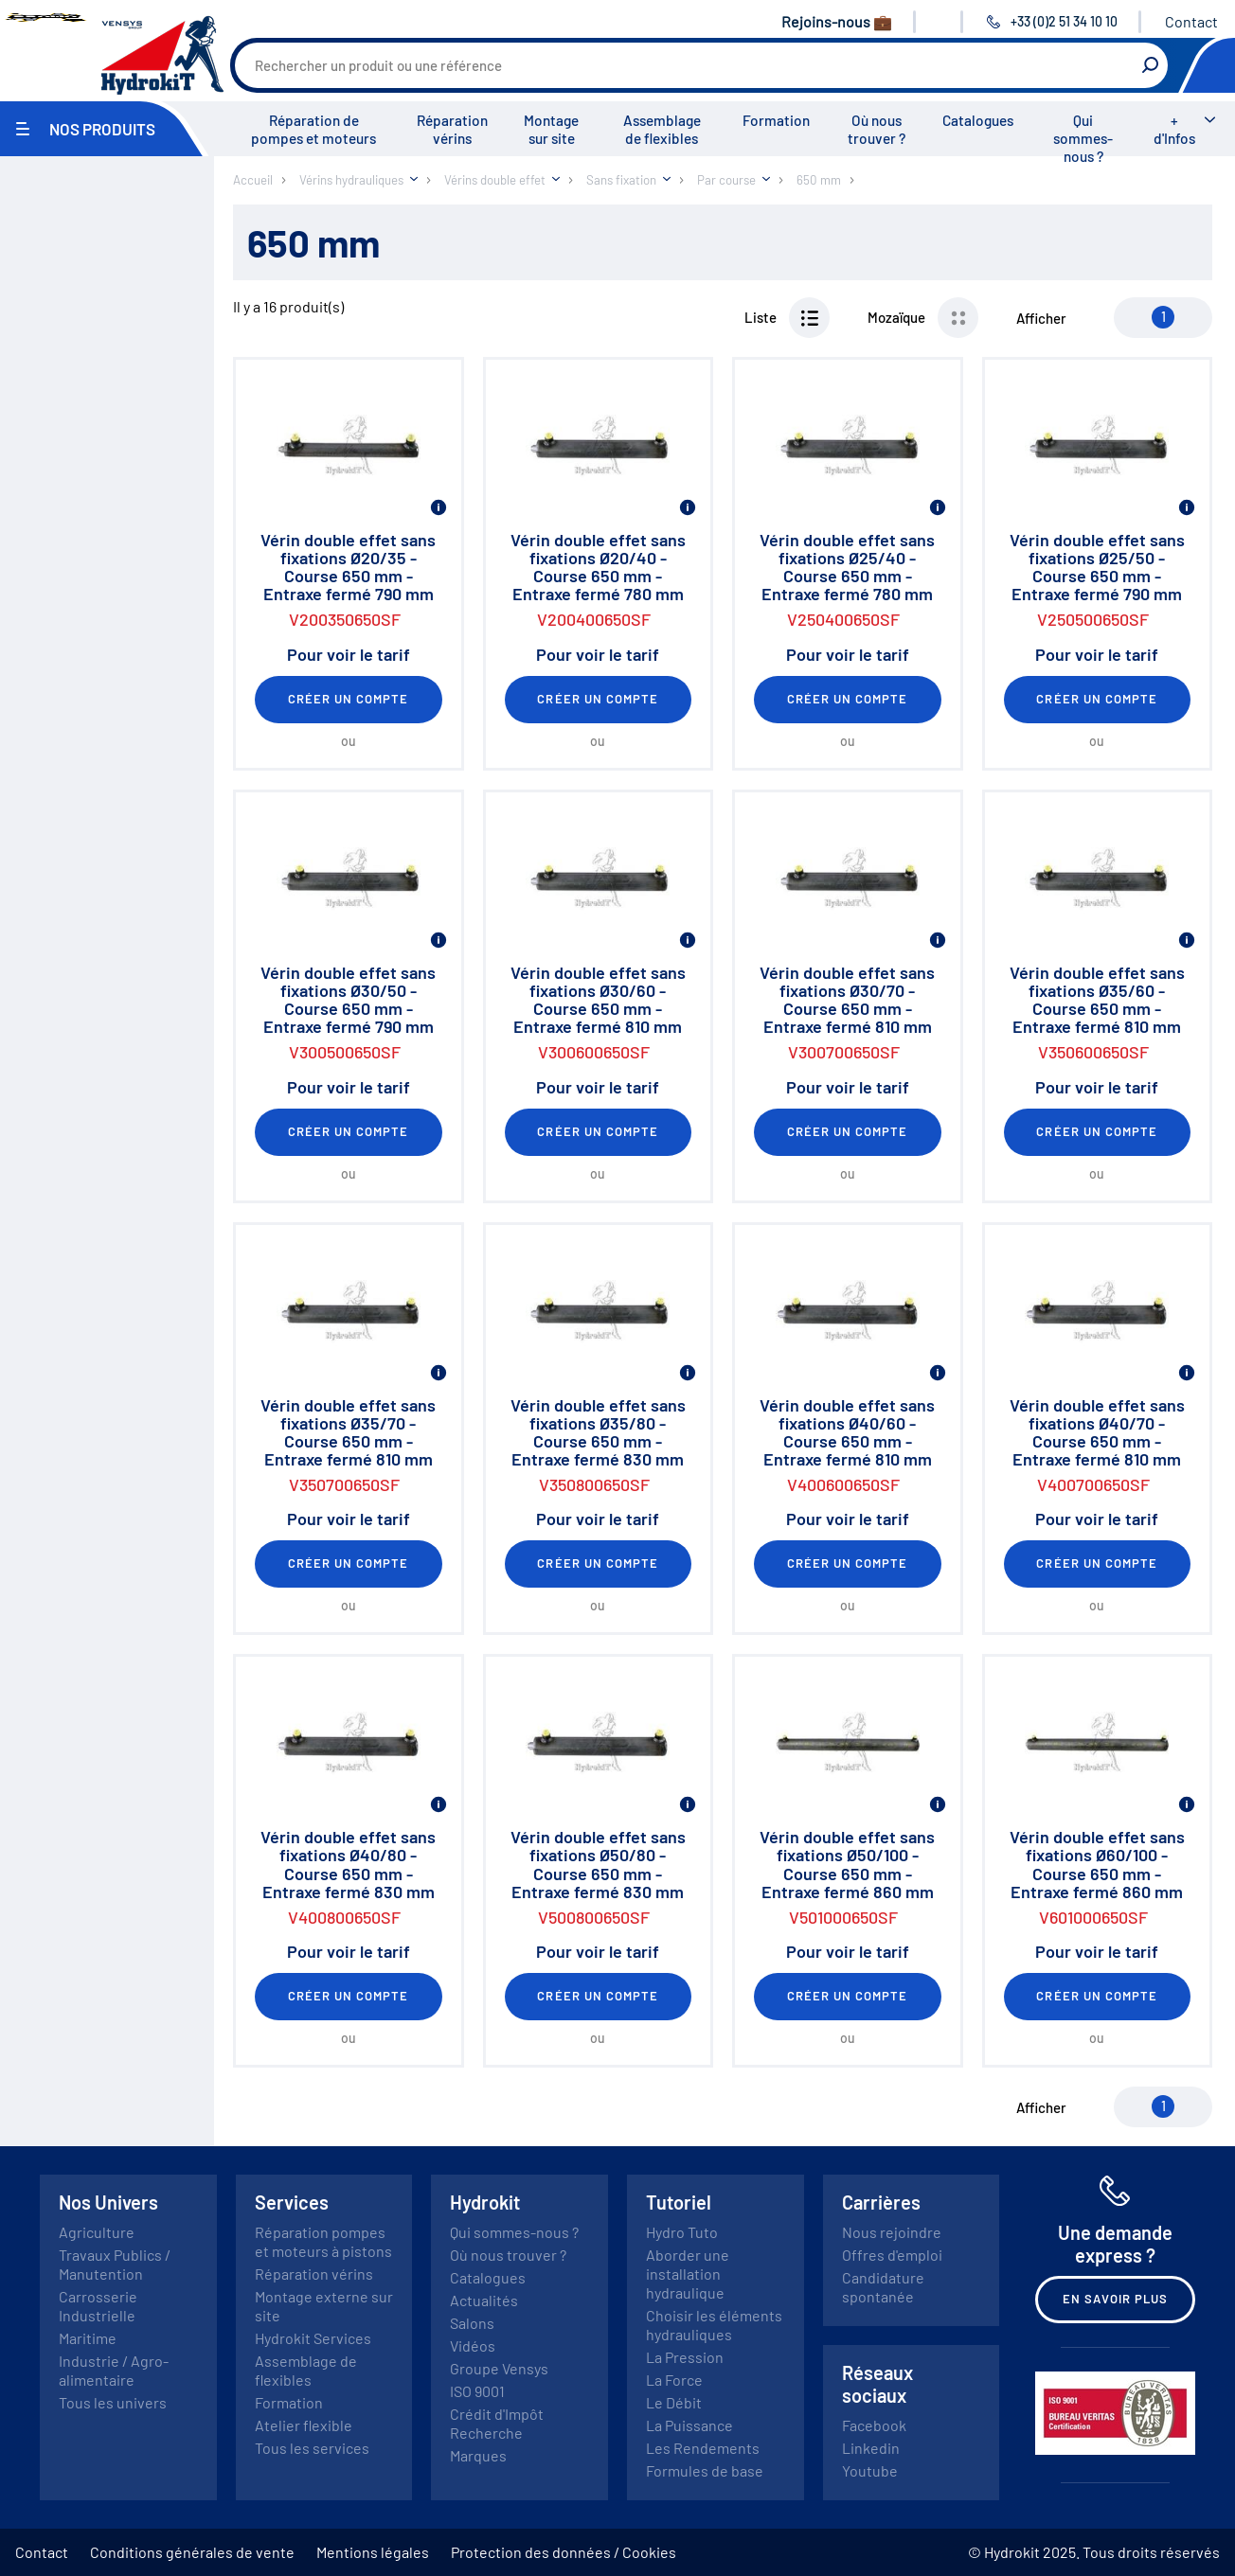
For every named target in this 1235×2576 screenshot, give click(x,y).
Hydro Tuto (682, 2232)
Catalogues (977, 120)
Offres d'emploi (892, 2255)
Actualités (484, 2300)
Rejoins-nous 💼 (836, 21)
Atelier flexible (303, 2425)
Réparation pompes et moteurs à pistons (323, 2241)
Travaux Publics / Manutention (114, 2264)
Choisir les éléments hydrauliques (714, 2324)
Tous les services (312, 2448)
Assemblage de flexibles (662, 129)
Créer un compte (348, 698)
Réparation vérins (452, 129)
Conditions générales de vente (192, 2552)
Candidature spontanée (883, 2286)
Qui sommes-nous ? (1083, 138)
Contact (1191, 21)
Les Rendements (703, 2448)
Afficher (1041, 318)
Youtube (870, 2470)
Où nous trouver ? (876, 129)
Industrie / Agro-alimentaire (114, 2370)
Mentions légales (372, 2552)
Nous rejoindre (891, 2232)
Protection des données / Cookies (563, 2552)
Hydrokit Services (313, 2338)
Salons (472, 2323)
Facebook (874, 2425)
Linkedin (871, 2448)
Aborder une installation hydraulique (687, 2273)
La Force (674, 2380)
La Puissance (689, 2425)
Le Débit (674, 2402)
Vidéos (472, 2345)
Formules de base (704, 2470)
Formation (776, 120)
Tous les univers (113, 2402)
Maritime (87, 2338)
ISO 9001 (477, 2391)
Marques (478, 2455)
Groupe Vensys (499, 2368)
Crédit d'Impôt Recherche (497, 2423)
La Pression (685, 2357)
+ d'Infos (1174, 129)
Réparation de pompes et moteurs (313, 129)
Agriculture (96, 2232)
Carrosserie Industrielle (98, 2305)
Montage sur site (551, 129)
